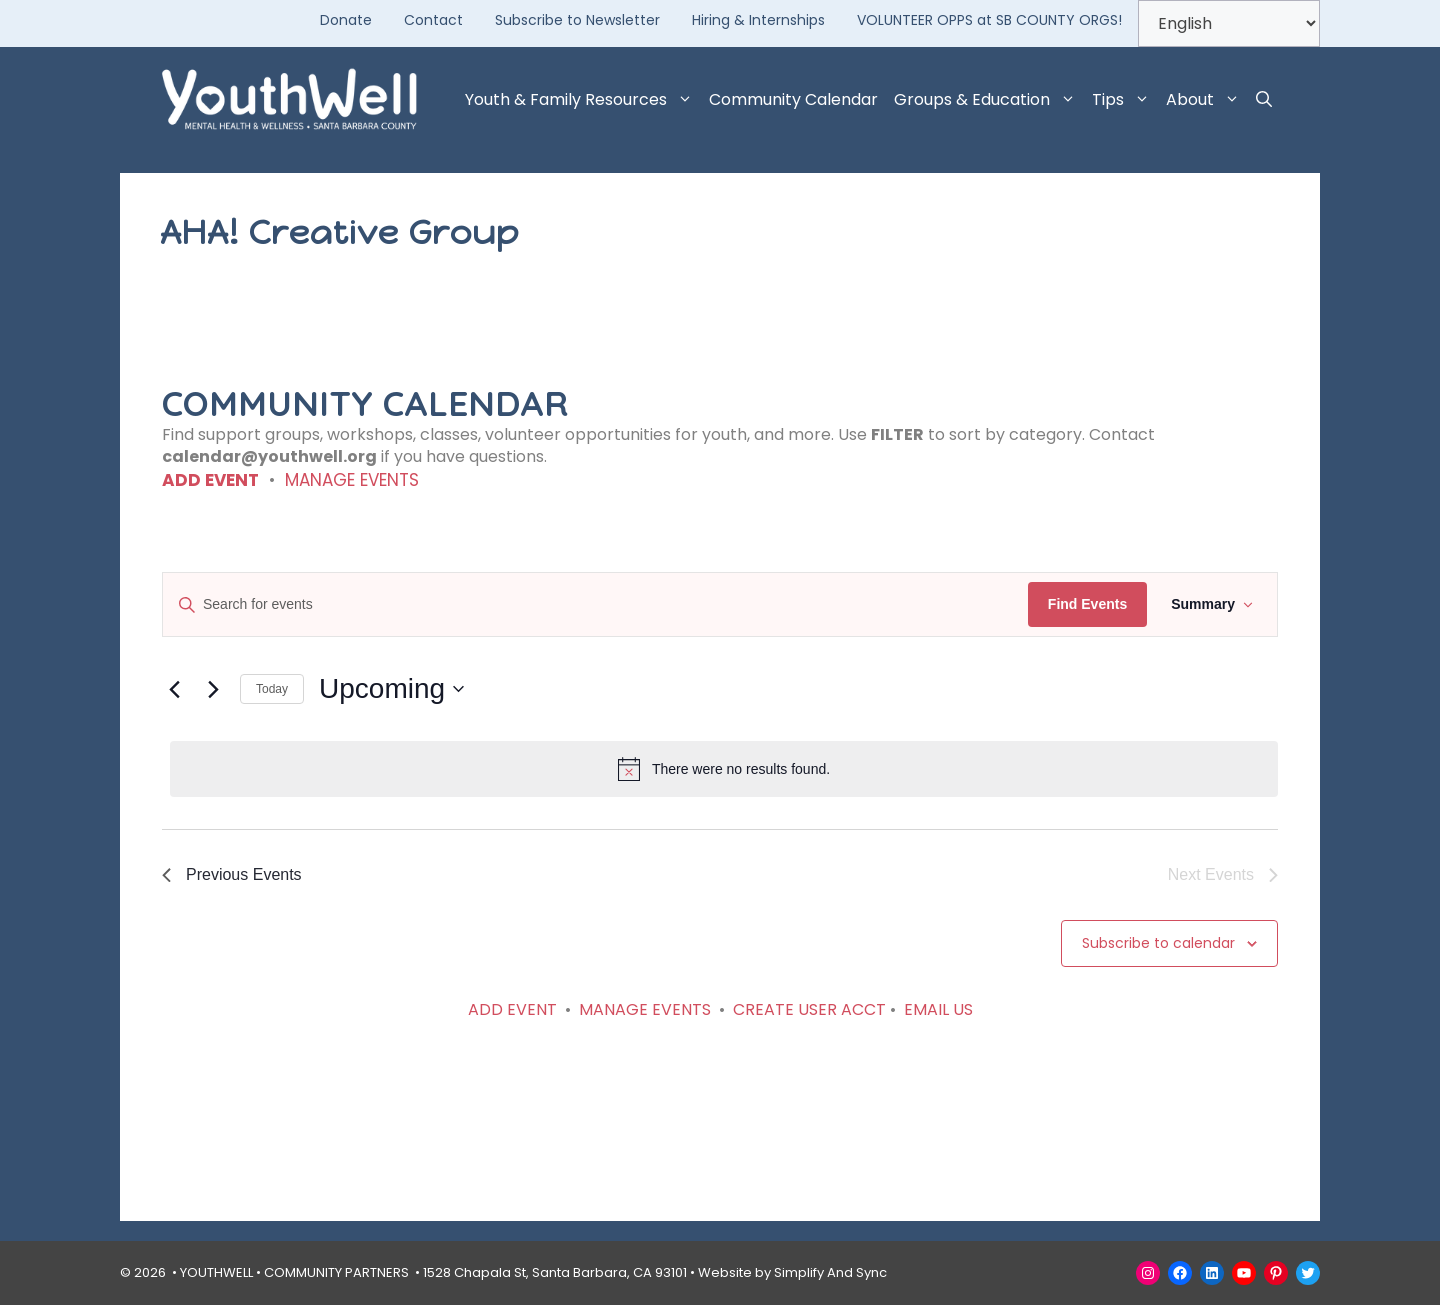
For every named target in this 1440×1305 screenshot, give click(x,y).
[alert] (724, 769)
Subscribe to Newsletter (577, 20)
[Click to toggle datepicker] (391, 689)
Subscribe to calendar (1158, 943)
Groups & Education (989, 100)
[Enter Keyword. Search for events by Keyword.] (595, 604)
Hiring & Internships (758, 20)
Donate (346, 20)
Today (272, 689)
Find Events (1087, 604)
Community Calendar (793, 99)
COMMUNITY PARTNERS (336, 1272)
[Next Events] (213, 689)
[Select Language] (1229, 23)
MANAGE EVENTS (352, 480)
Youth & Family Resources (583, 100)
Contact (433, 20)
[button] (1264, 100)
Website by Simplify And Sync (792, 1272)
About (1207, 100)
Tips (1125, 100)
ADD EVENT (210, 480)
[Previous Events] (174, 689)
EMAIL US (938, 1009)
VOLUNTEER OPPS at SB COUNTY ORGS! (989, 20)
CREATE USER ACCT (809, 1009)
